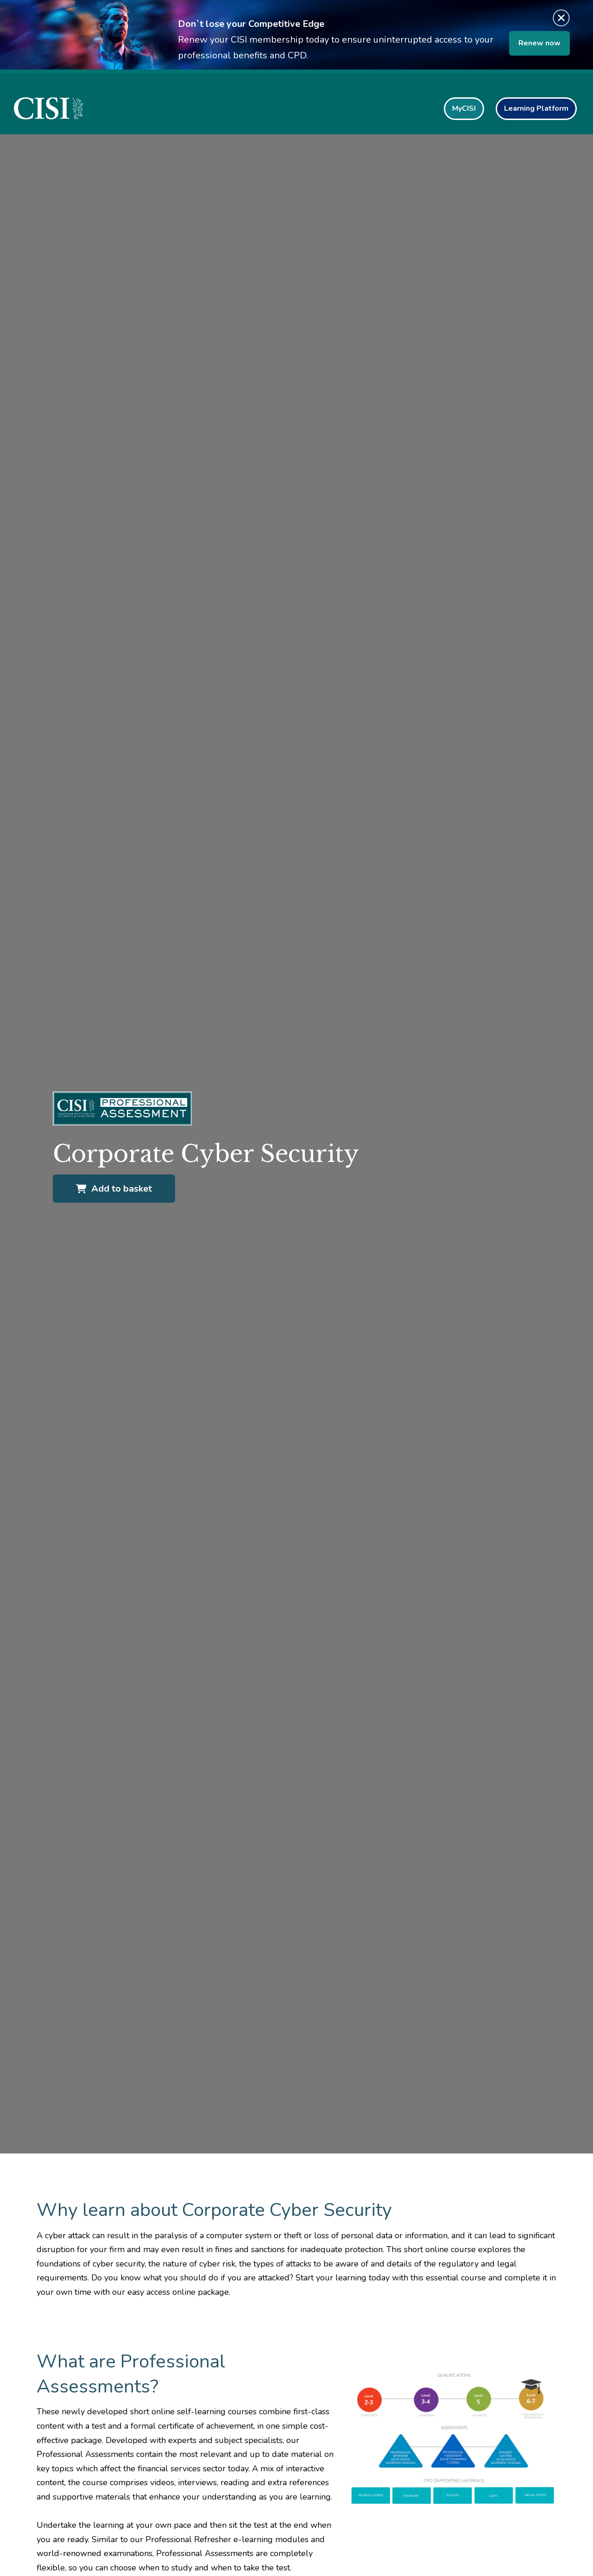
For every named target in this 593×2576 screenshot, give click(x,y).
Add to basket (114, 1188)
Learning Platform (536, 108)
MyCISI (464, 108)
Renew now (539, 43)
